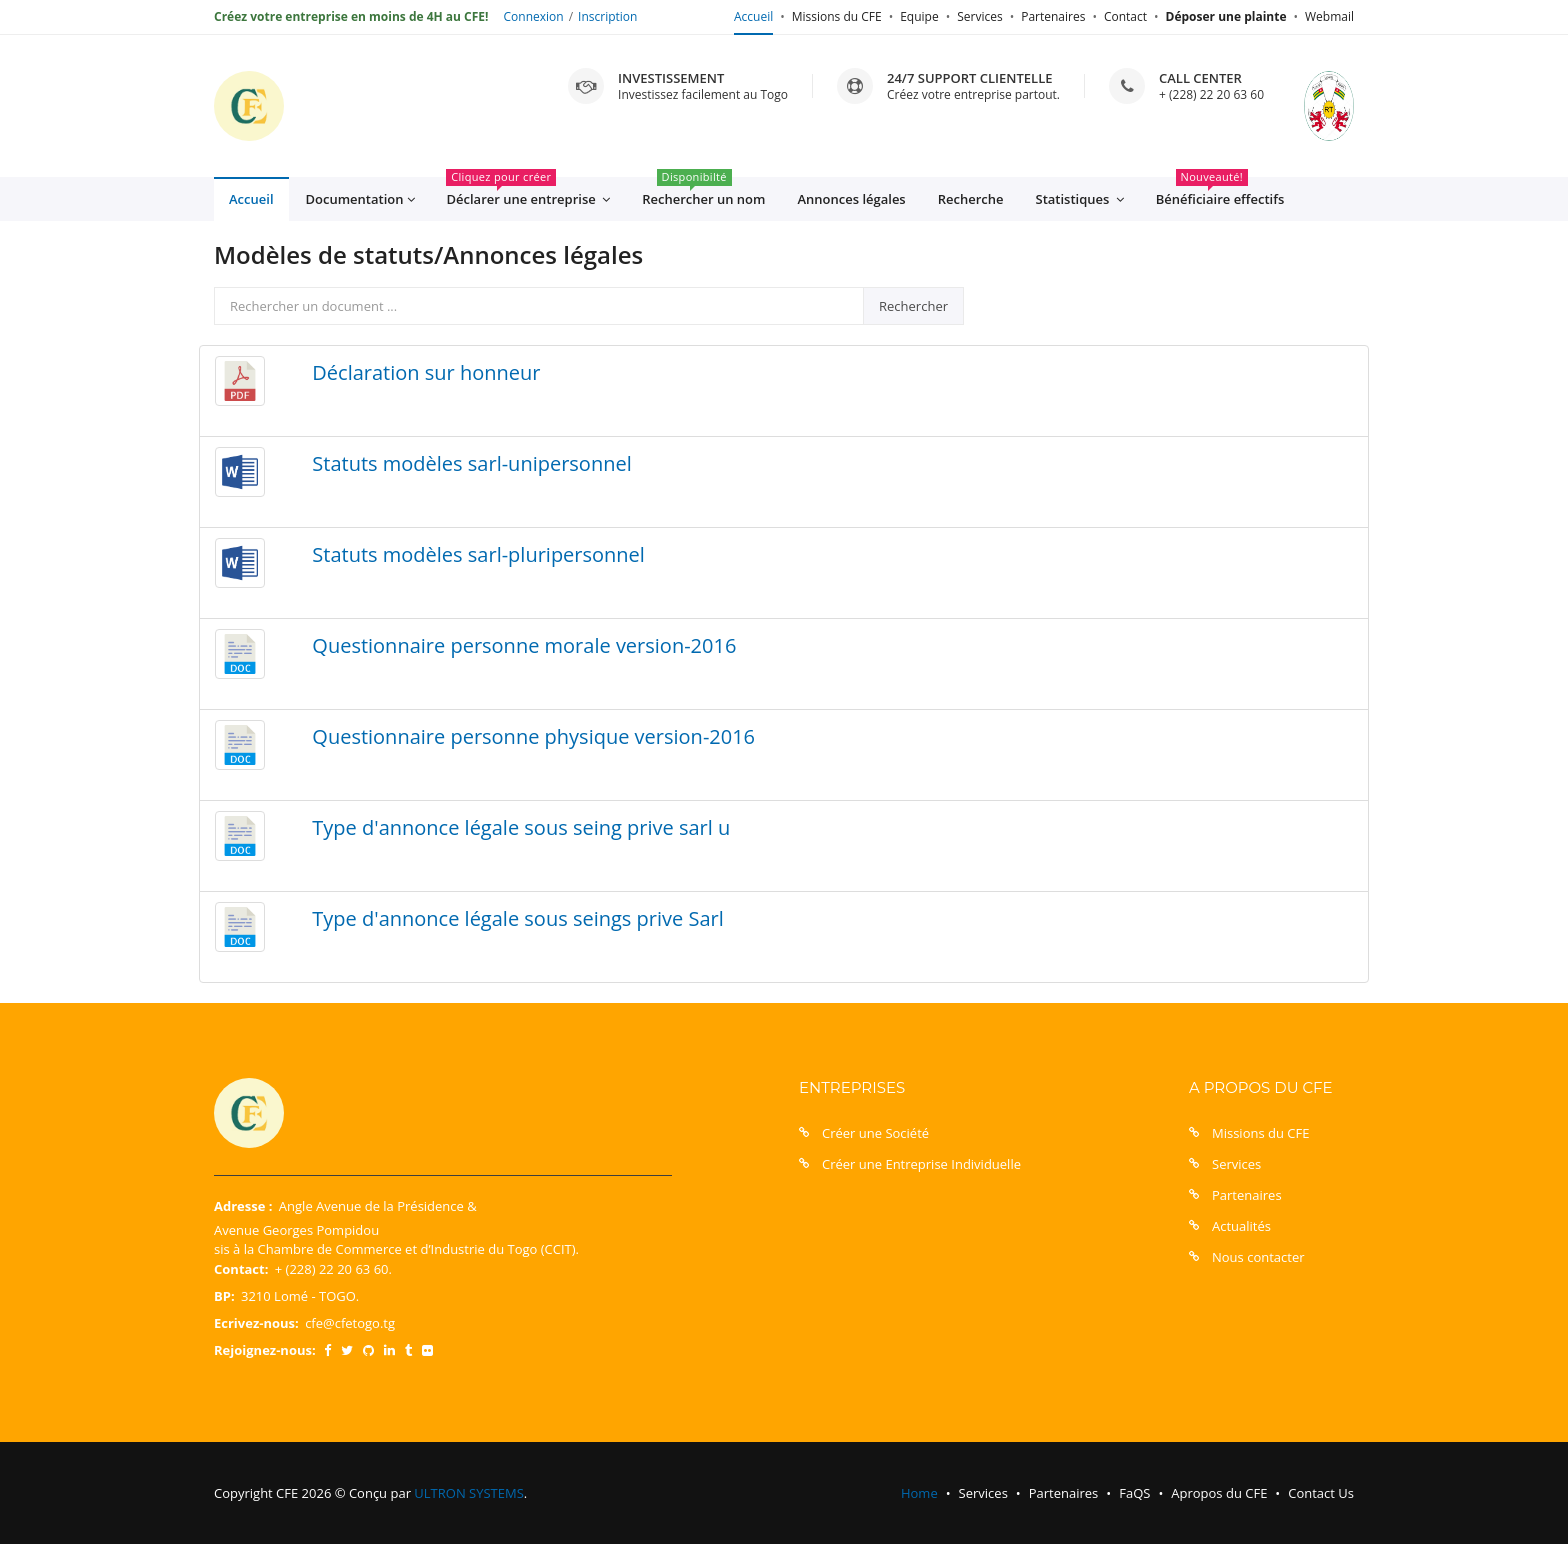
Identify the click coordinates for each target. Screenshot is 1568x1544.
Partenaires (1053, 16)
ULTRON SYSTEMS (468, 1493)
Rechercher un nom (703, 192)
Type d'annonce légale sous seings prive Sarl (517, 918)
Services (979, 16)
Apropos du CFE (1219, 1493)
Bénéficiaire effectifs (1220, 192)
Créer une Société (875, 1133)
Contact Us (1321, 1493)
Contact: (241, 1269)
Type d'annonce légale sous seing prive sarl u (521, 827)
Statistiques (1080, 199)
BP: (224, 1296)
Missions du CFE (837, 16)
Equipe (919, 16)
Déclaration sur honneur (426, 372)
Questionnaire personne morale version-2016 (524, 645)
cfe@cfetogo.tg (350, 1323)
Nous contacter (1258, 1257)
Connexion (534, 16)
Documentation (360, 199)
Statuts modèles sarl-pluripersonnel (478, 554)
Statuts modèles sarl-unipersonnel (471, 463)
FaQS (1134, 1493)
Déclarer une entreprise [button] (528, 193)
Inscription (607, 16)
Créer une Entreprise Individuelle (921, 1164)
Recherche (971, 199)
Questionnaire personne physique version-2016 (533, 736)
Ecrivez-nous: (256, 1323)
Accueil (753, 16)
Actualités (1241, 1226)
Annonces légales (851, 199)
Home (919, 1493)
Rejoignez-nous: (265, 1350)
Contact (1125, 16)
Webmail (1329, 16)
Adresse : (243, 1206)
